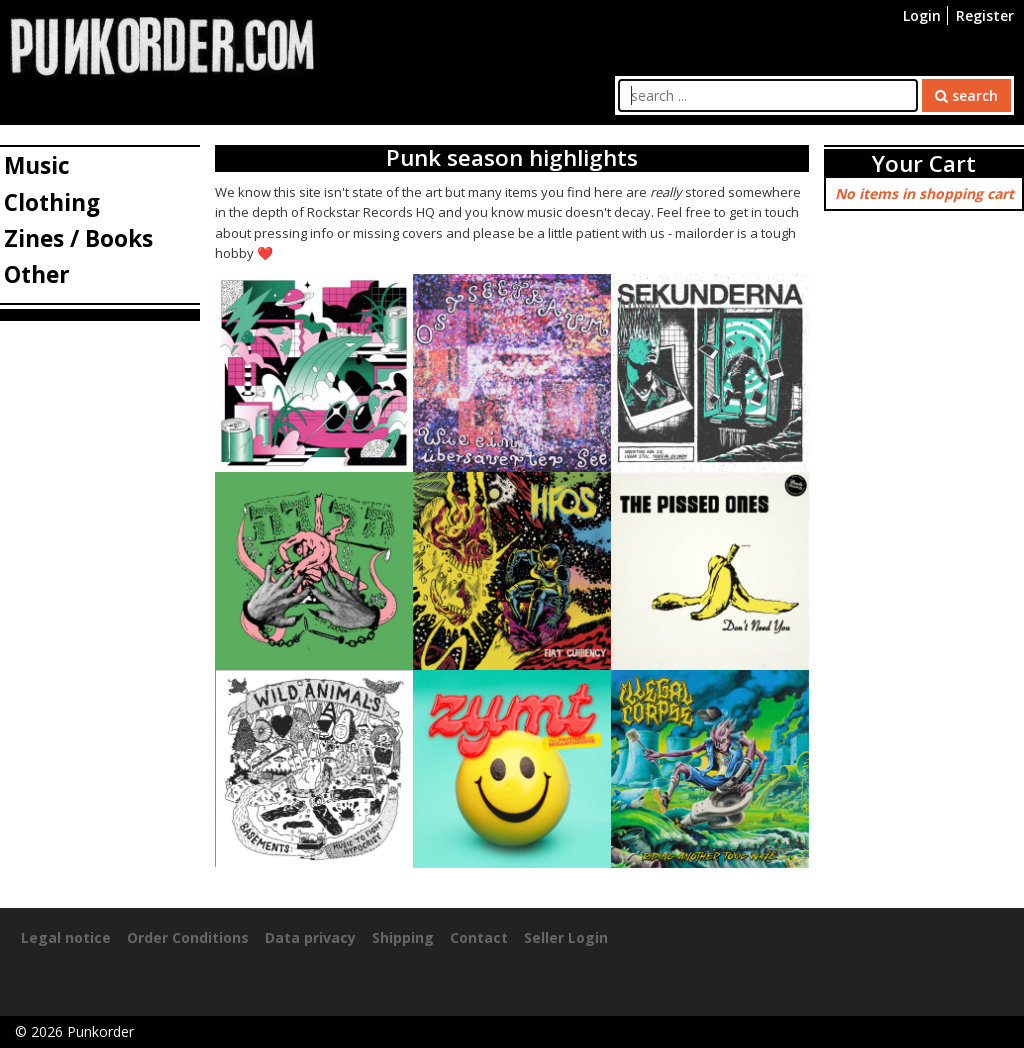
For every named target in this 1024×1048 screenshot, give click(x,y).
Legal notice (66, 937)
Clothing (52, 202)
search (966, 95)
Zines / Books (78, 238)
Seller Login (566, 937)
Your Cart (924, 163)
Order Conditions (188, 937)
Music (37, 165)
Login (922, 15)
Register (985, 15)
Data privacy (310, 937)
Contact (479, 937)
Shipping (403, 937)
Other (37, 274)
